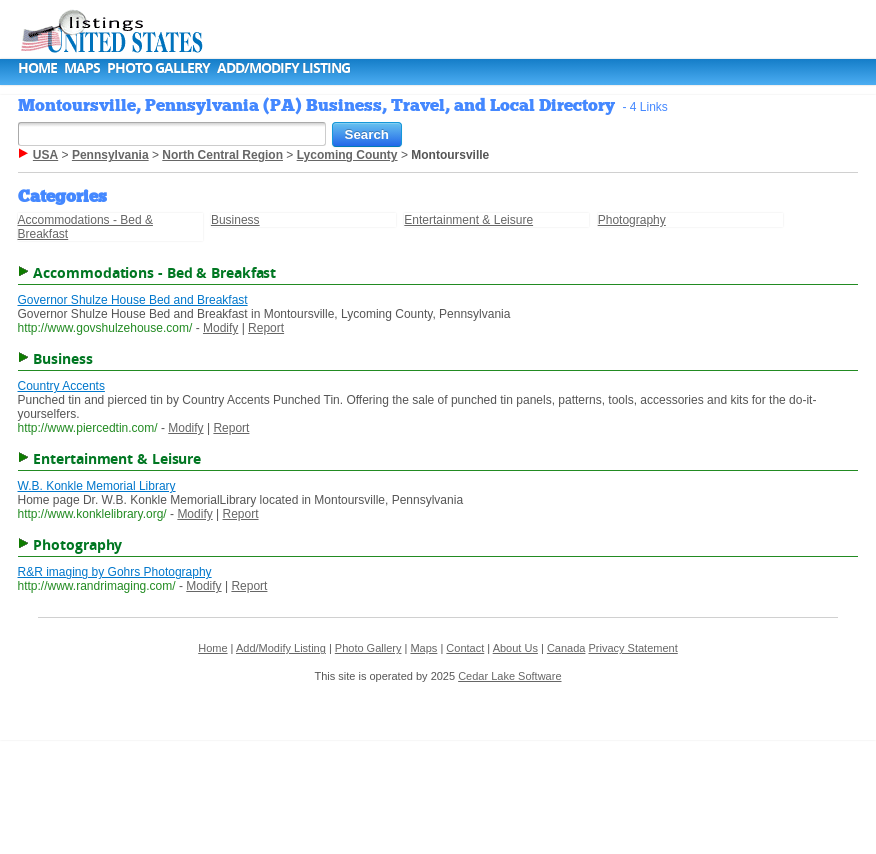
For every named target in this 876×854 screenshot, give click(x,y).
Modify (220, 328)
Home (37, 67)
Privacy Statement (632, 648)
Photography (632, 220)
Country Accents (61, 386)
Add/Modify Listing (283, 67)
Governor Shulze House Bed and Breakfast (133, 300)
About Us (515, 648)
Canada (566, 648)
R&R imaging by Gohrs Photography (115, 572)
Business (235, 220)
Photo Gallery (158, 67)
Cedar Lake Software (509, 676)
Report (266, 328)
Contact (465, 648)
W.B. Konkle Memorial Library (97, 486)
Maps (82, 67)
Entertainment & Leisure (468, 220)
